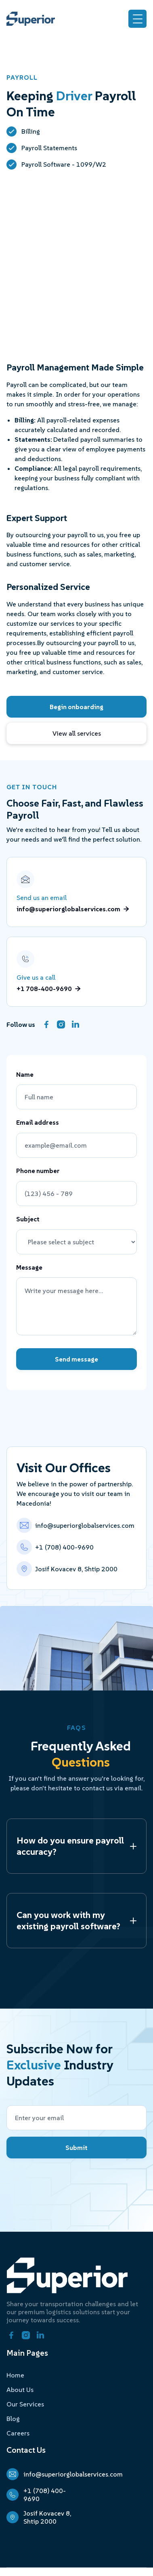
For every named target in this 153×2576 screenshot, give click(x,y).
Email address (37, 1122)
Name (25, 1074)
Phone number (38, 1171)
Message (29, 1267)
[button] (137, 19)
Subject (28, 1219)
